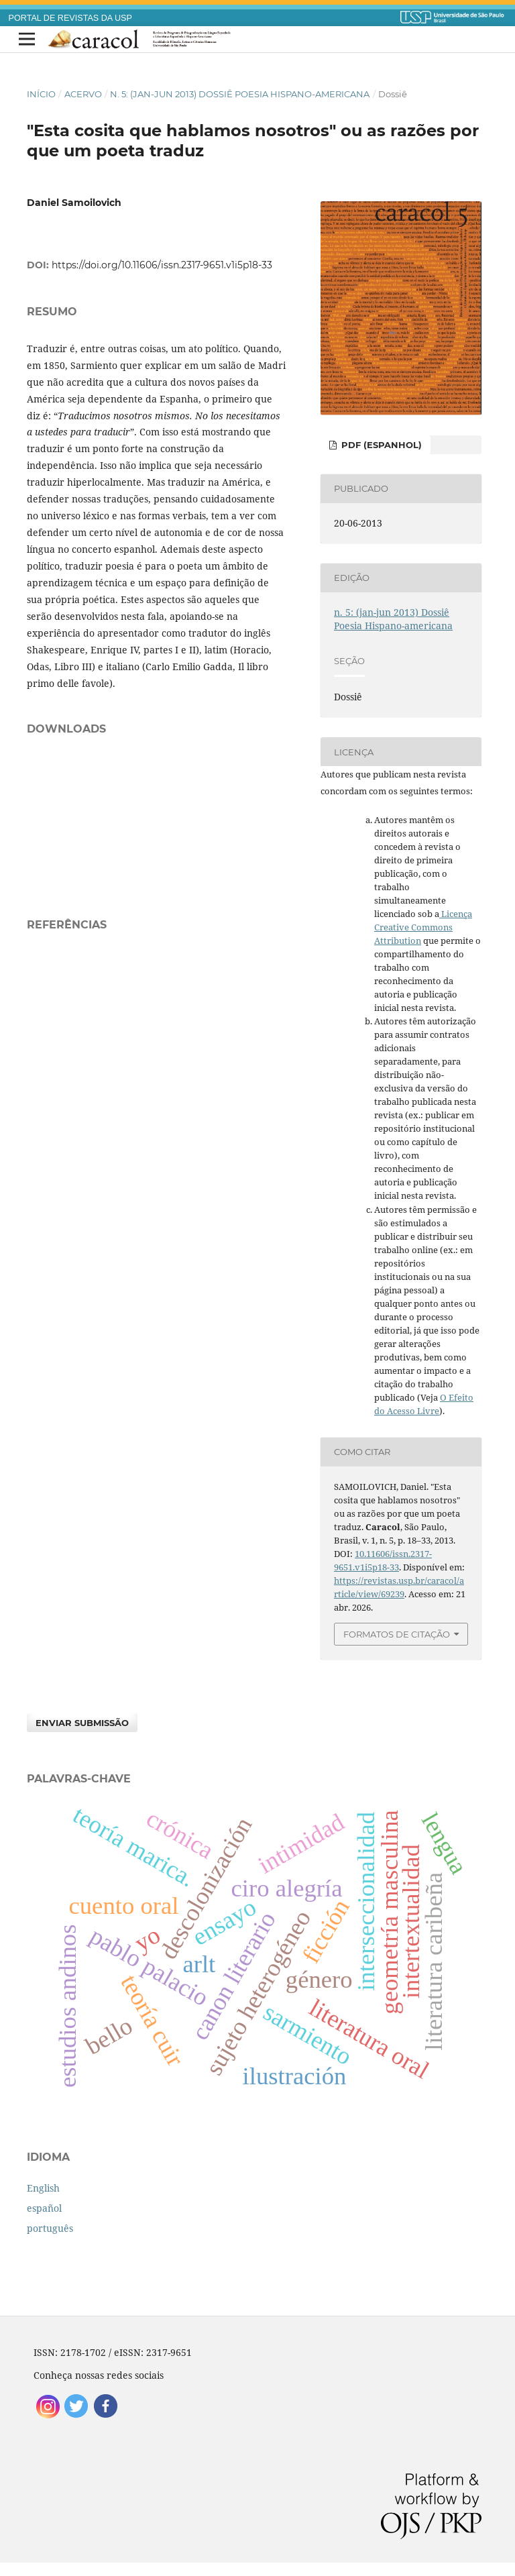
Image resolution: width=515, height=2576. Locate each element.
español (44, 2208)
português (50, 2228)
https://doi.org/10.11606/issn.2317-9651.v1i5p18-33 (162, 265)
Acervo (83, 94)
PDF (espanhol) (380, 444)
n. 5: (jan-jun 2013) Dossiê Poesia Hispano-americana (239, 94)
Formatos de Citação (396, 1634)
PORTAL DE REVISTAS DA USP (70, 18)
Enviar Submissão (82, 1722)
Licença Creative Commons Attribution (423, 927)
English (43, 2188)
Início (41, 94)
